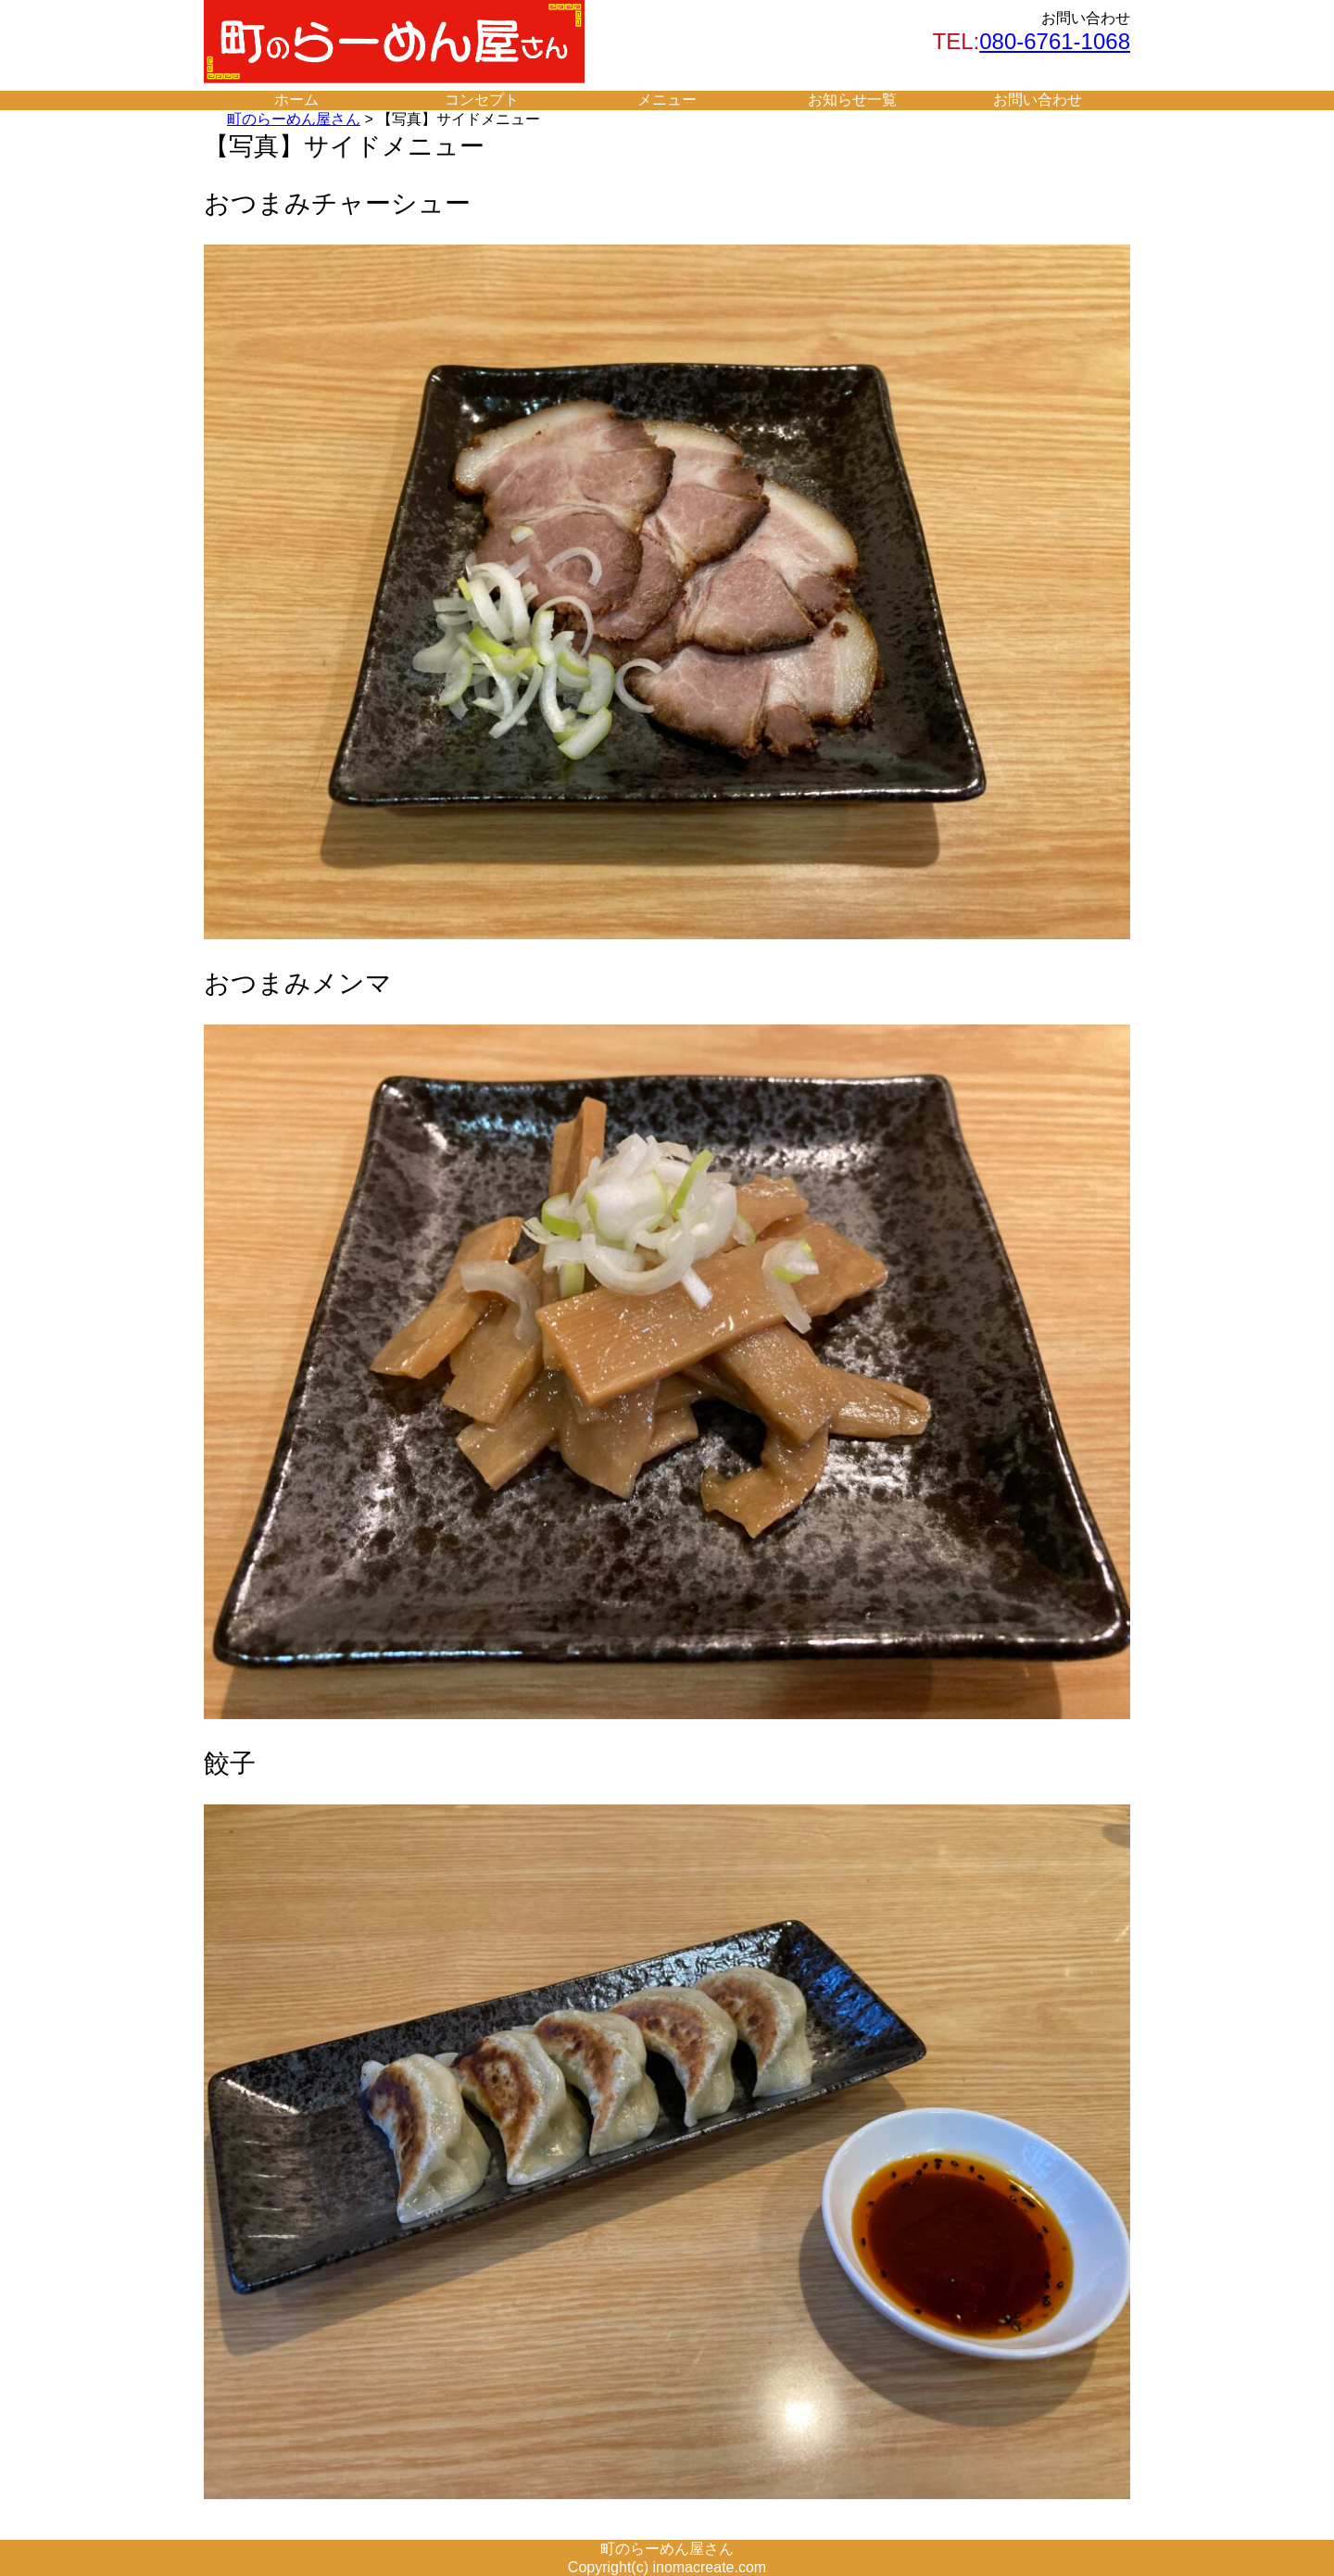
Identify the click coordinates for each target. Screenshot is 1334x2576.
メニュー (667, 99)
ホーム (296, 99)
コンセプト (482, 99)
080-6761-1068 (1054, 41)
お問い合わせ (1037, 99)
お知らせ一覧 (852, 99)
